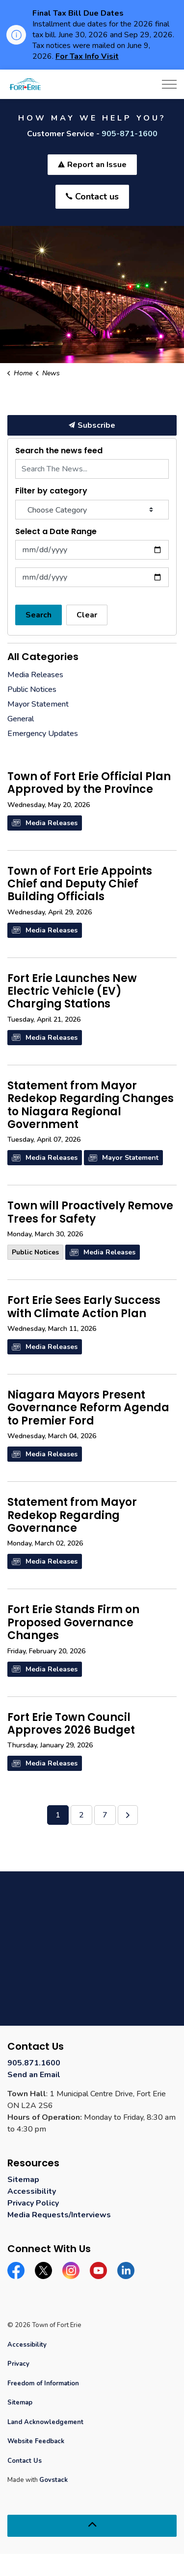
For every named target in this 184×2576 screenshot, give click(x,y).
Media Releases (44, 823)
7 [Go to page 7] (105, 1815)
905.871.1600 (33, 2063)
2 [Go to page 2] (81, 1815)
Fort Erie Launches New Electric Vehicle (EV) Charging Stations (72, 992)
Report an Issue (92, 164)
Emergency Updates (42, 733)
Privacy (18, 2363)
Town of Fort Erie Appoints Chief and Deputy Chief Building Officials (79, 885)
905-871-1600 (130, 133)
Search (39, 615)
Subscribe (92, 425)
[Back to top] (92, 2526)
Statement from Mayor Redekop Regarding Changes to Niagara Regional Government (90, 1105)
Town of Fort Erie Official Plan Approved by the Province (89, 783)
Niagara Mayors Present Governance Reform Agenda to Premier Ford (88, 1408)
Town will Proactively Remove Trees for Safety (90, 1213)
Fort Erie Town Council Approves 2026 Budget (71, 1724)
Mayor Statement (123, 1158)
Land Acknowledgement (45, 2422)
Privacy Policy (33, 2203)
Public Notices (35, 1252)
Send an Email (33, 2074)
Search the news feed (59, 450)
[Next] (128, 1815)
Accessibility (31, 2191)
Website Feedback (35, 2441)
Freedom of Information (43, 2383)
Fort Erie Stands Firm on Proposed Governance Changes (73, 1623)
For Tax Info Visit (87, 56)
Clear (87, 615)
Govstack (53, 2480)
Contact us (92, 196)
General (20, 718)
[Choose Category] (92, 509)
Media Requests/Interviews (59, 2214)
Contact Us (24, 2460)
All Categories (43, 656)
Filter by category (51, 490)
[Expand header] (169, 84)
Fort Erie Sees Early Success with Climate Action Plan (83, 1307)
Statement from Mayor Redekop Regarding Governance (72, 1516)
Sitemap (23, 2179)
